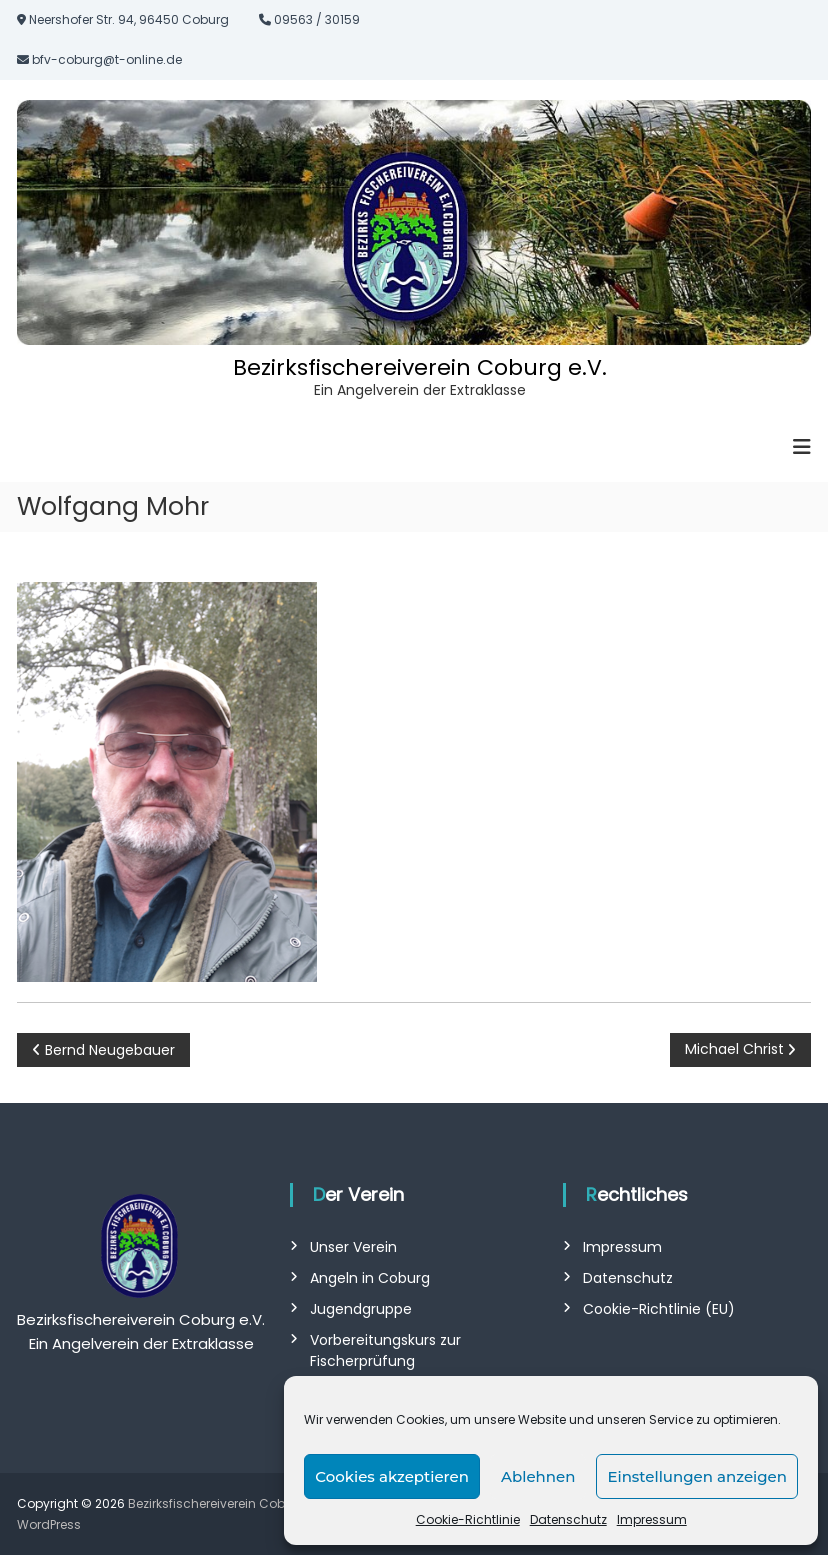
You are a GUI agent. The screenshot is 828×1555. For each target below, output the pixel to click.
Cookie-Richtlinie (468, 1519)
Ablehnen (538, 1476)
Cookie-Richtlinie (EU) (659, 1309)
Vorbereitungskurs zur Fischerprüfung (385, 1350)
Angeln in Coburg (370, 1278)
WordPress (49, 1524)
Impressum (652, 1519)
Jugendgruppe (361, 1309)
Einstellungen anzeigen (697, 1476)
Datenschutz (568, 1519)
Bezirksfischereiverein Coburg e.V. (420, 367)
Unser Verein (353, 1247)
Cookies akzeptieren (392, 1476)
